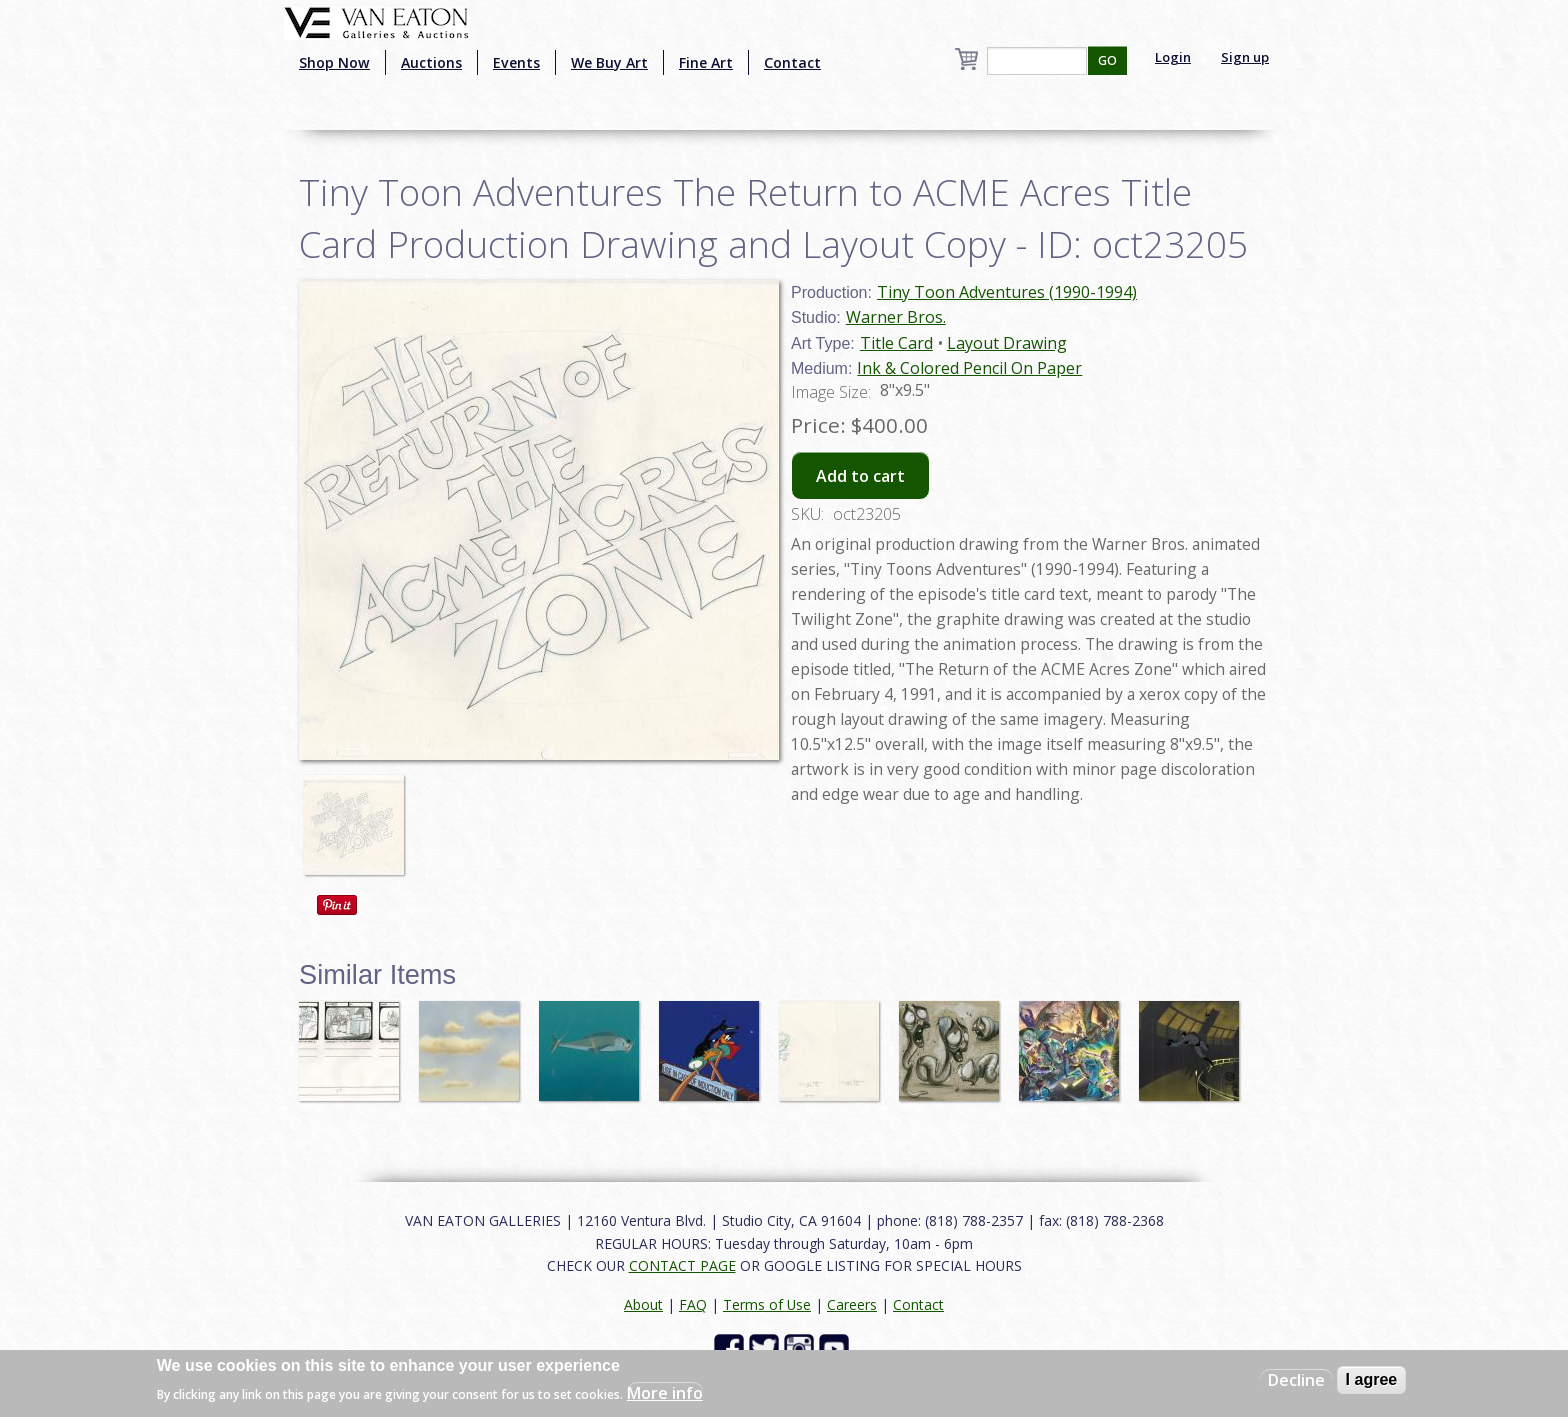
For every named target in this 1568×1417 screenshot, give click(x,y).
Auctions (431, 62)
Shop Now (334, 62)
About (643, 1304)
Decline (1296, 1380)
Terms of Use (767, 1304)
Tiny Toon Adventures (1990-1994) (1007, 292)
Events (516, 62)
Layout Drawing (1007, 343)
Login (1173, 57)
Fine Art (706, 62)
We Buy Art (609, 62)
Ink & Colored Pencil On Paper (969, 368)
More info (665, 1393)
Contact (792, 62)
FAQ (693, 1304)
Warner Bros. (896, 317)
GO (1107, 60)
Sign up (1245, 57)
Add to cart (860, 476)
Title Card (896, 343)
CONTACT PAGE (682, 1265)
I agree (1372, 1379)
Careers (852, 1304)
